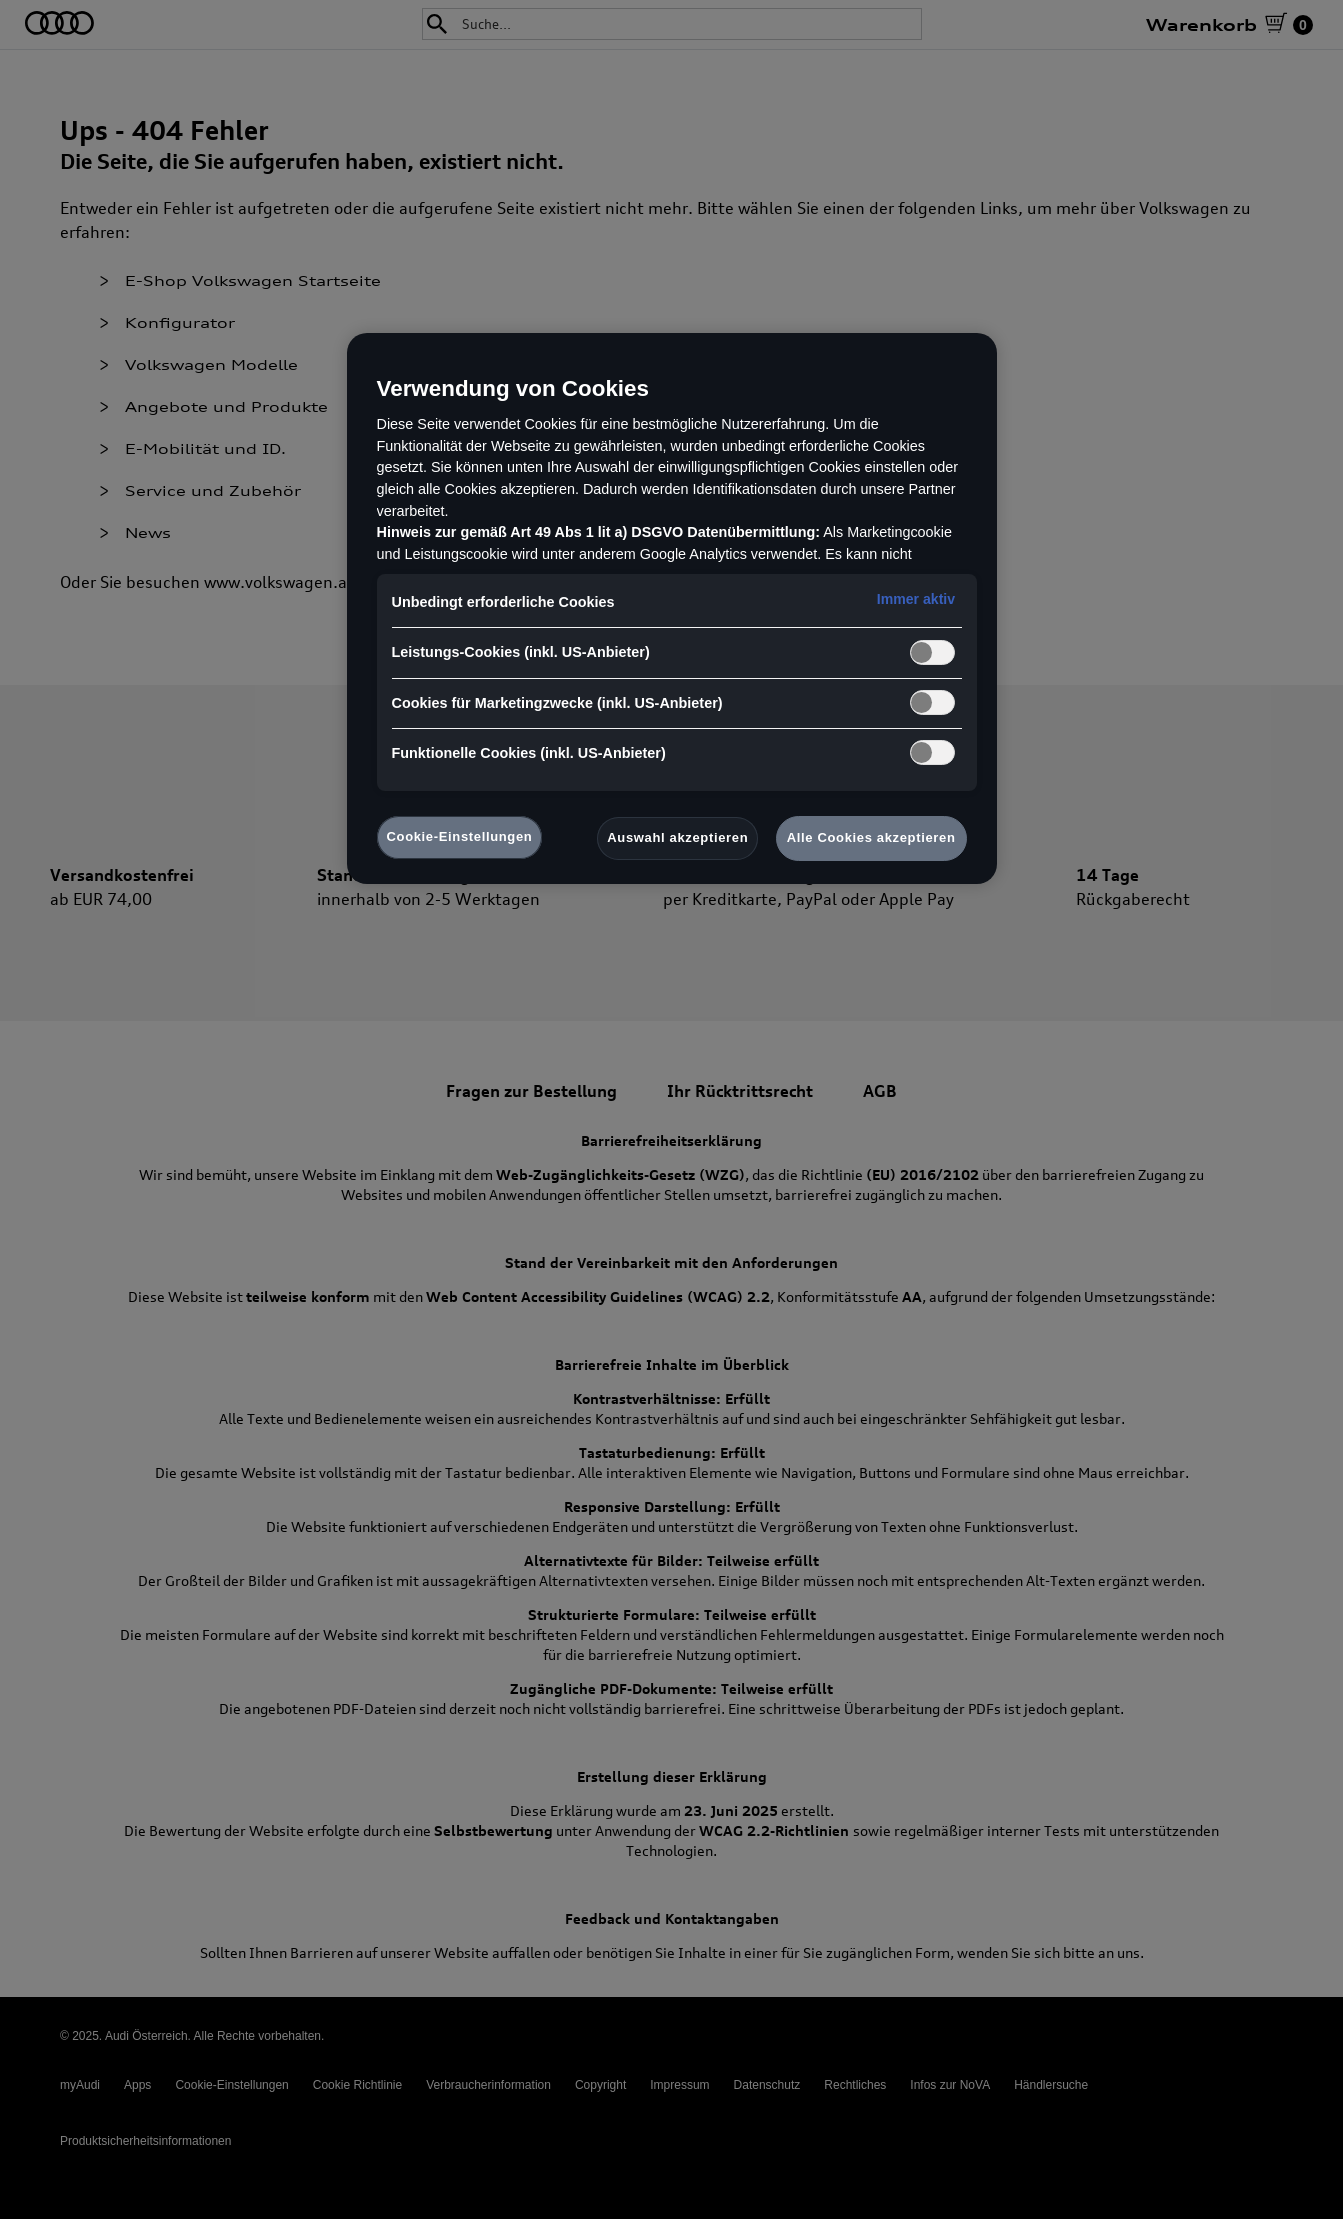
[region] (672, 608)
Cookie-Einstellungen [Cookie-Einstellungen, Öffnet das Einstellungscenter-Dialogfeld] (460, 836)
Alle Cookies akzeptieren (871, 837)
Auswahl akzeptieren (677, 837)
